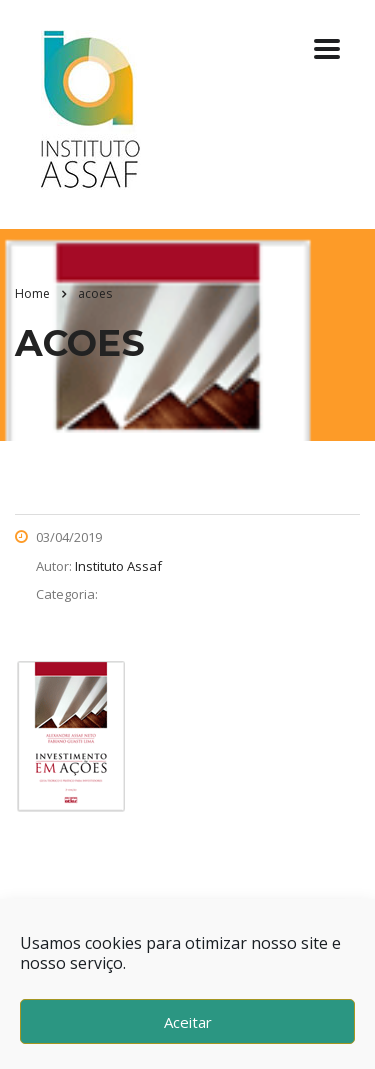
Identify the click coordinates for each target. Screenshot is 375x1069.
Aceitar (188, 1022)
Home (32, 293)
